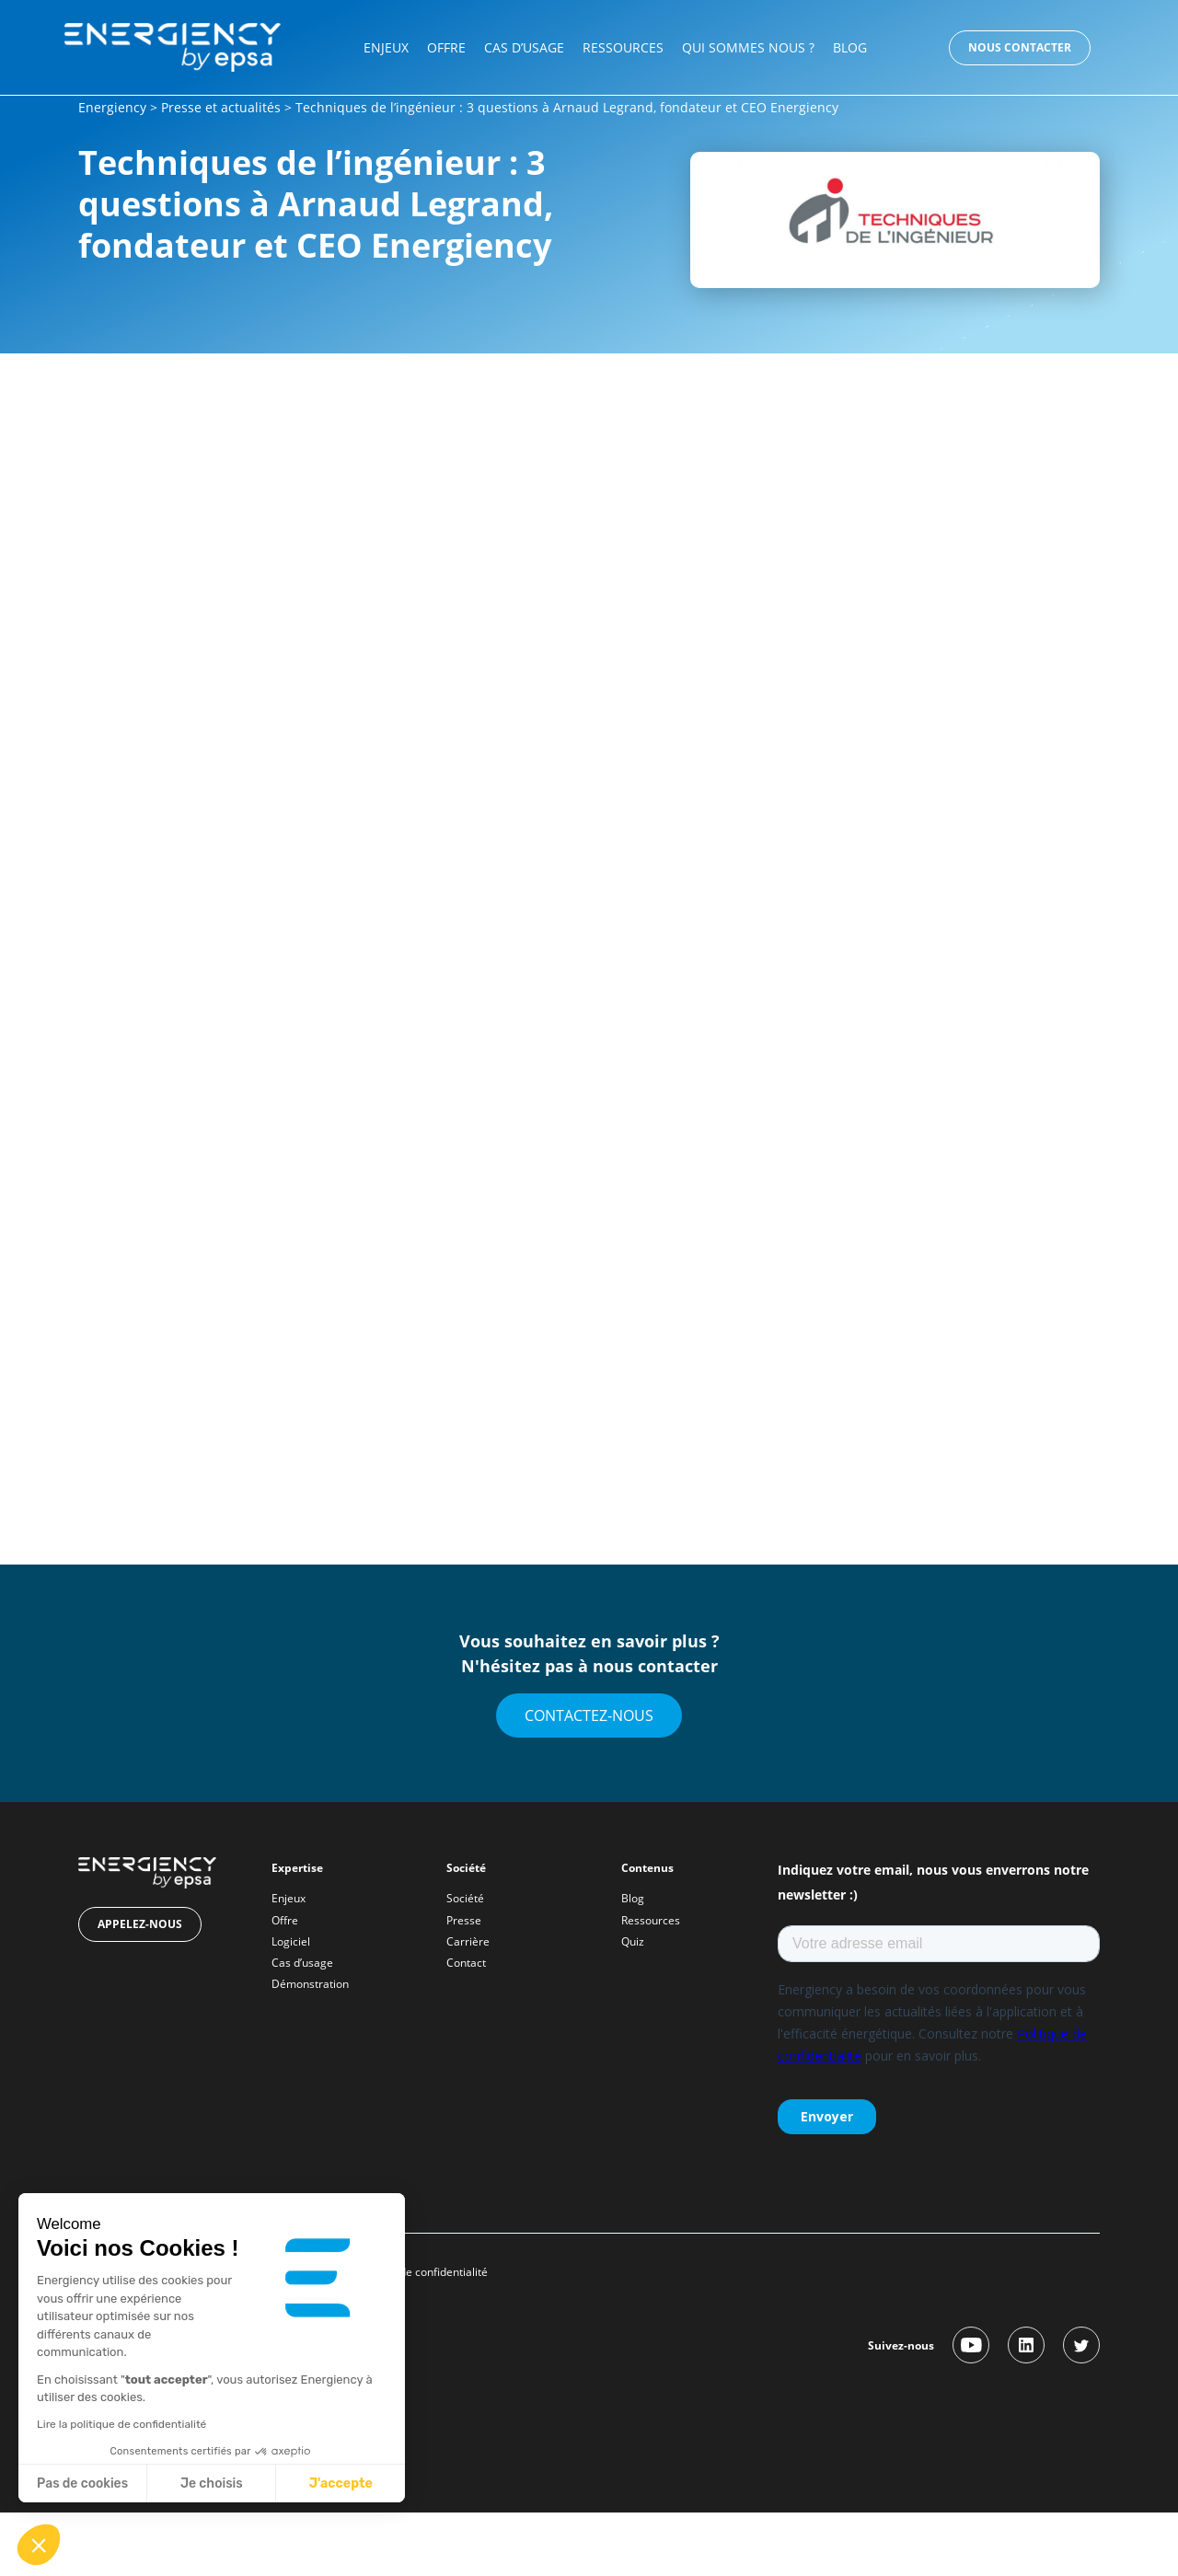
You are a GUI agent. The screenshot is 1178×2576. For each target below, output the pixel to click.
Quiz (632, 1941)
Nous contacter (1019, 47)
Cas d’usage (524, 47)
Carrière (468, 1941)
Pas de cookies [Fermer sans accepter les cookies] (82, 2483)
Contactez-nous (589, 1715)
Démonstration (310, 1984)
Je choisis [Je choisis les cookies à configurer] (211, 2483)
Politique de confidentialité (421, 2272)
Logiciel (290, 1941)
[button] (39, 2545)
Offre (446, 47)
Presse (463, 1920)
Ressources (623, 47)
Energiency (112, 107)
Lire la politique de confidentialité (121, 2424)
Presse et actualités (221, 107)
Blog (850, 47)
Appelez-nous (140, 1924)
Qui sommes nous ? (748, 47)
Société (465, 1898)
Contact (466, 1962)
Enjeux (386, 47)
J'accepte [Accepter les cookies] (341, 2483)
